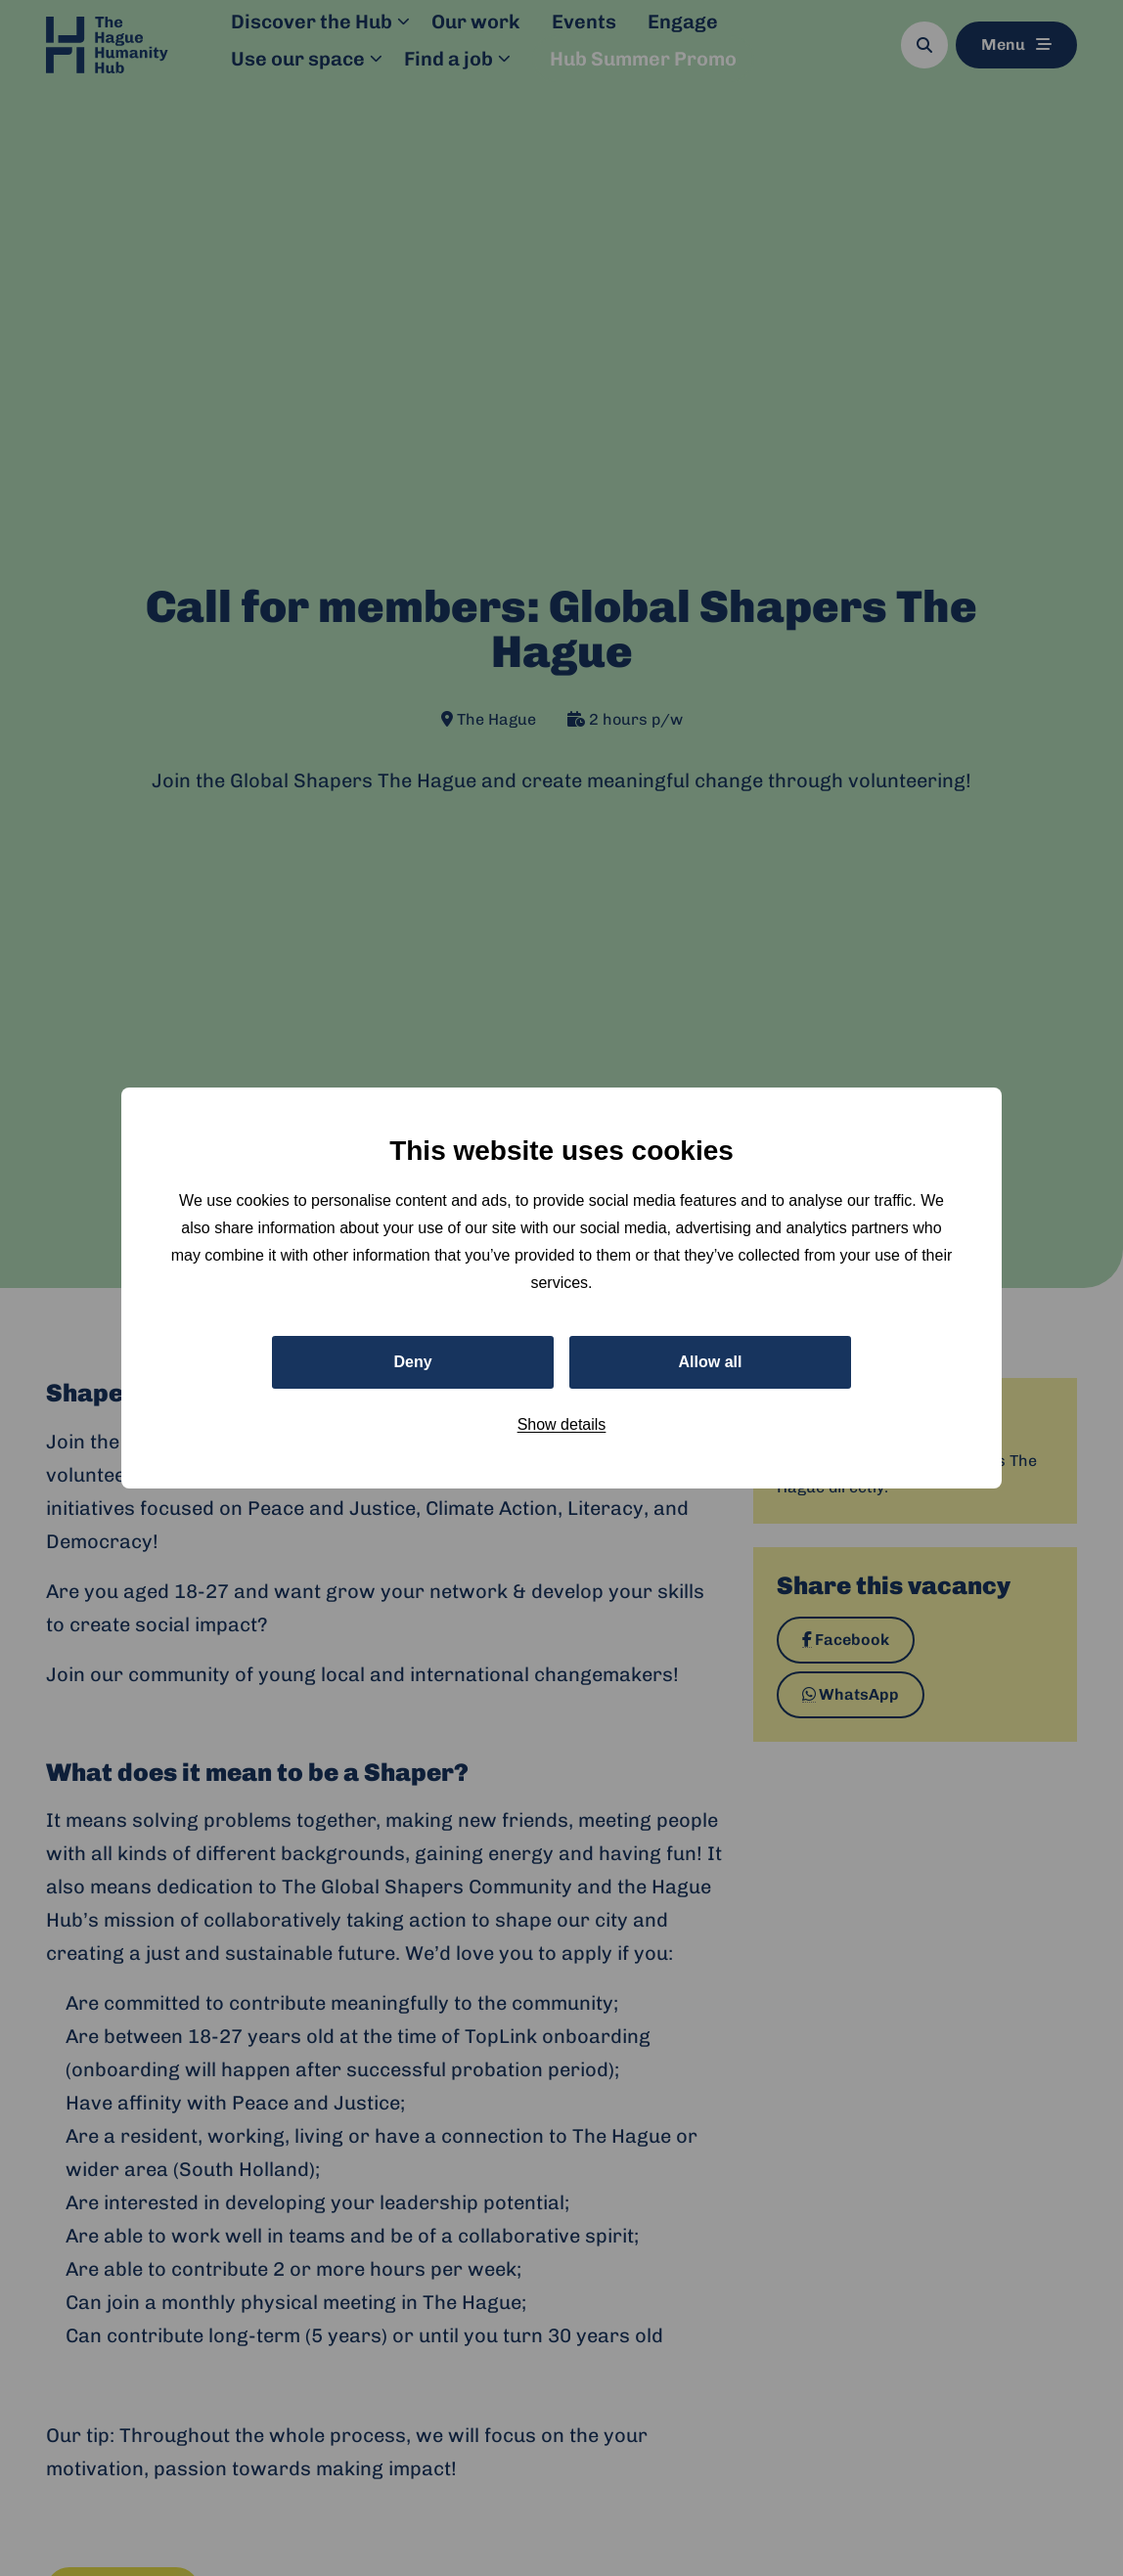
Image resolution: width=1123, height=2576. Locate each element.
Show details (561, 1424)
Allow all (710, 1362)
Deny (412, 1362)
